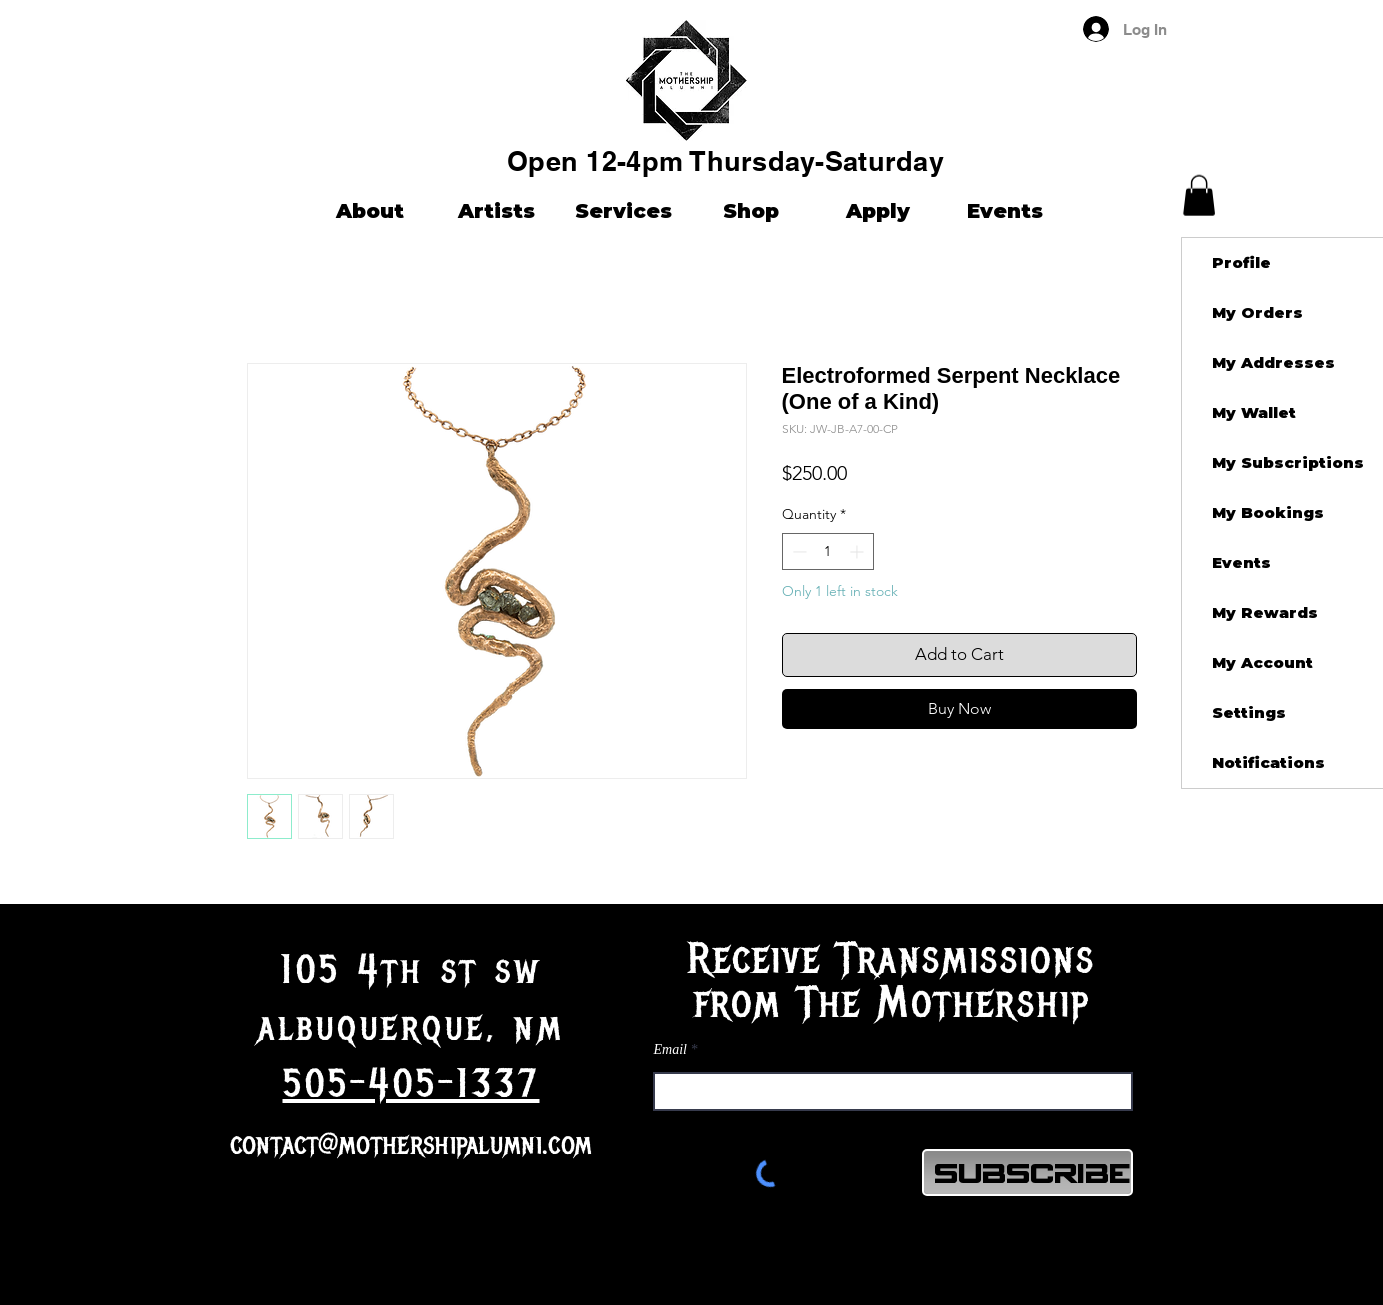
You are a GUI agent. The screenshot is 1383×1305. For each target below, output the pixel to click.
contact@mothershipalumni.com (411, 1144)
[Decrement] (797, 551)
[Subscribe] (1027, 1172)
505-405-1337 (411, 1084)
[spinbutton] (828, 551)
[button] (1199, 195)
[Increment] (858, 551)
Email (670, 1050)
